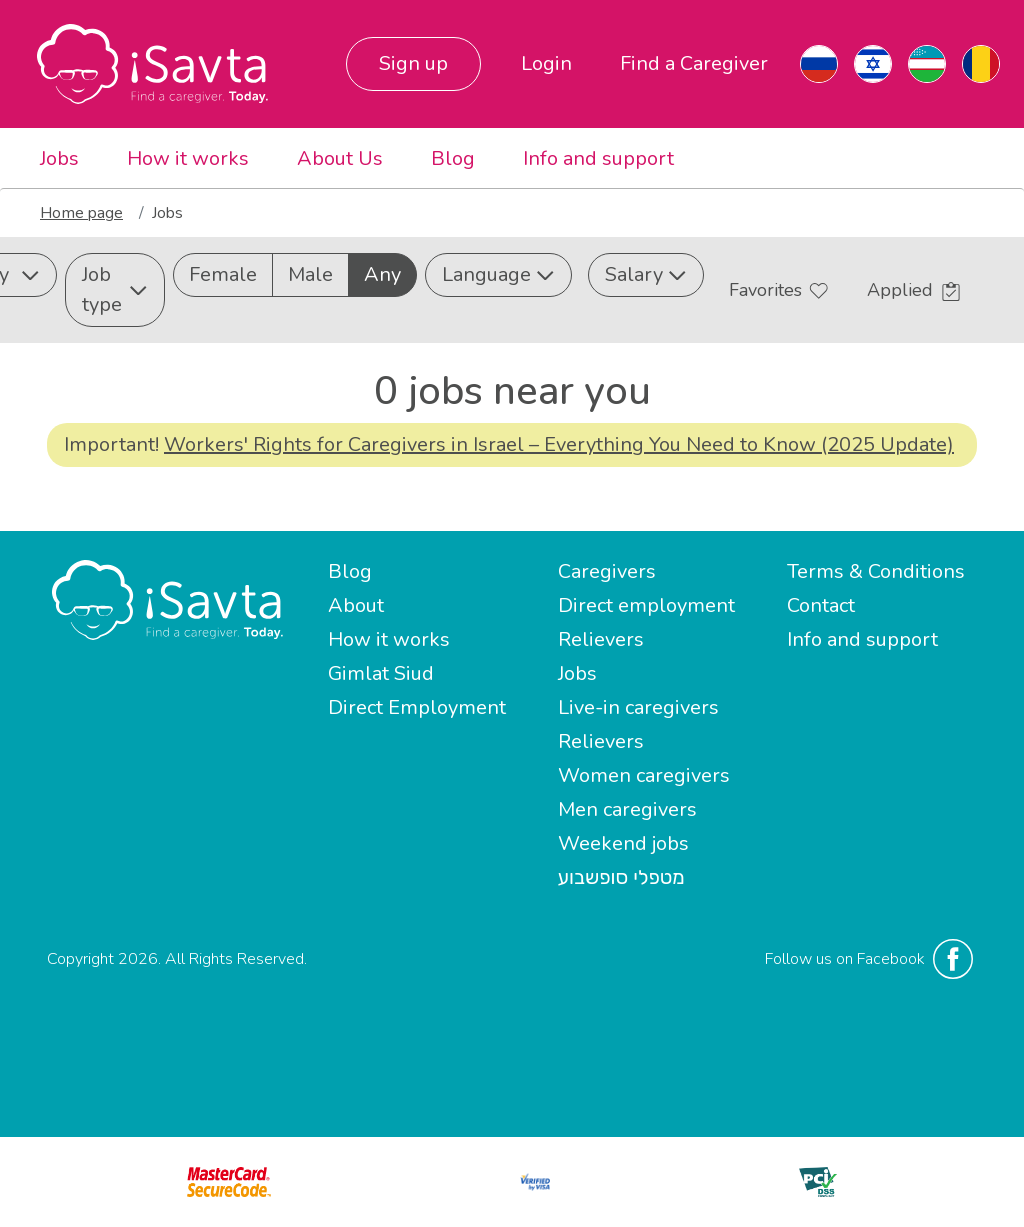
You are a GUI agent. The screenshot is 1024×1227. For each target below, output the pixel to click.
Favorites (778, 290)
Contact (821, 605)
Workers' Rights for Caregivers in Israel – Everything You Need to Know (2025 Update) (559, 444)
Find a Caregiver (694, 63)
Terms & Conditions (876, 571)
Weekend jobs (623, 843)
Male (310, 274)
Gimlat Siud (381, 673)
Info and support (598, 158)
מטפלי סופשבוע (621, 877)
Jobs (59, 158)
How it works (188, 158)
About (356, 605)
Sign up (413, 63)
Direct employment (646, 605)
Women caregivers (644, 775)
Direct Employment (417, 707)
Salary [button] (646, 274)
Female (223, 274)
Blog (453, 158)
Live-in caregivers (638, 707)
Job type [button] (115, 289)
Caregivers (607, 571)
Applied (913, 290)
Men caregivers (627, 809)
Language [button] (498, 274)
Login (546, 63)
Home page (81, 213)
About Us (340, 158)
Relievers (601, 639)
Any (382, 274)
